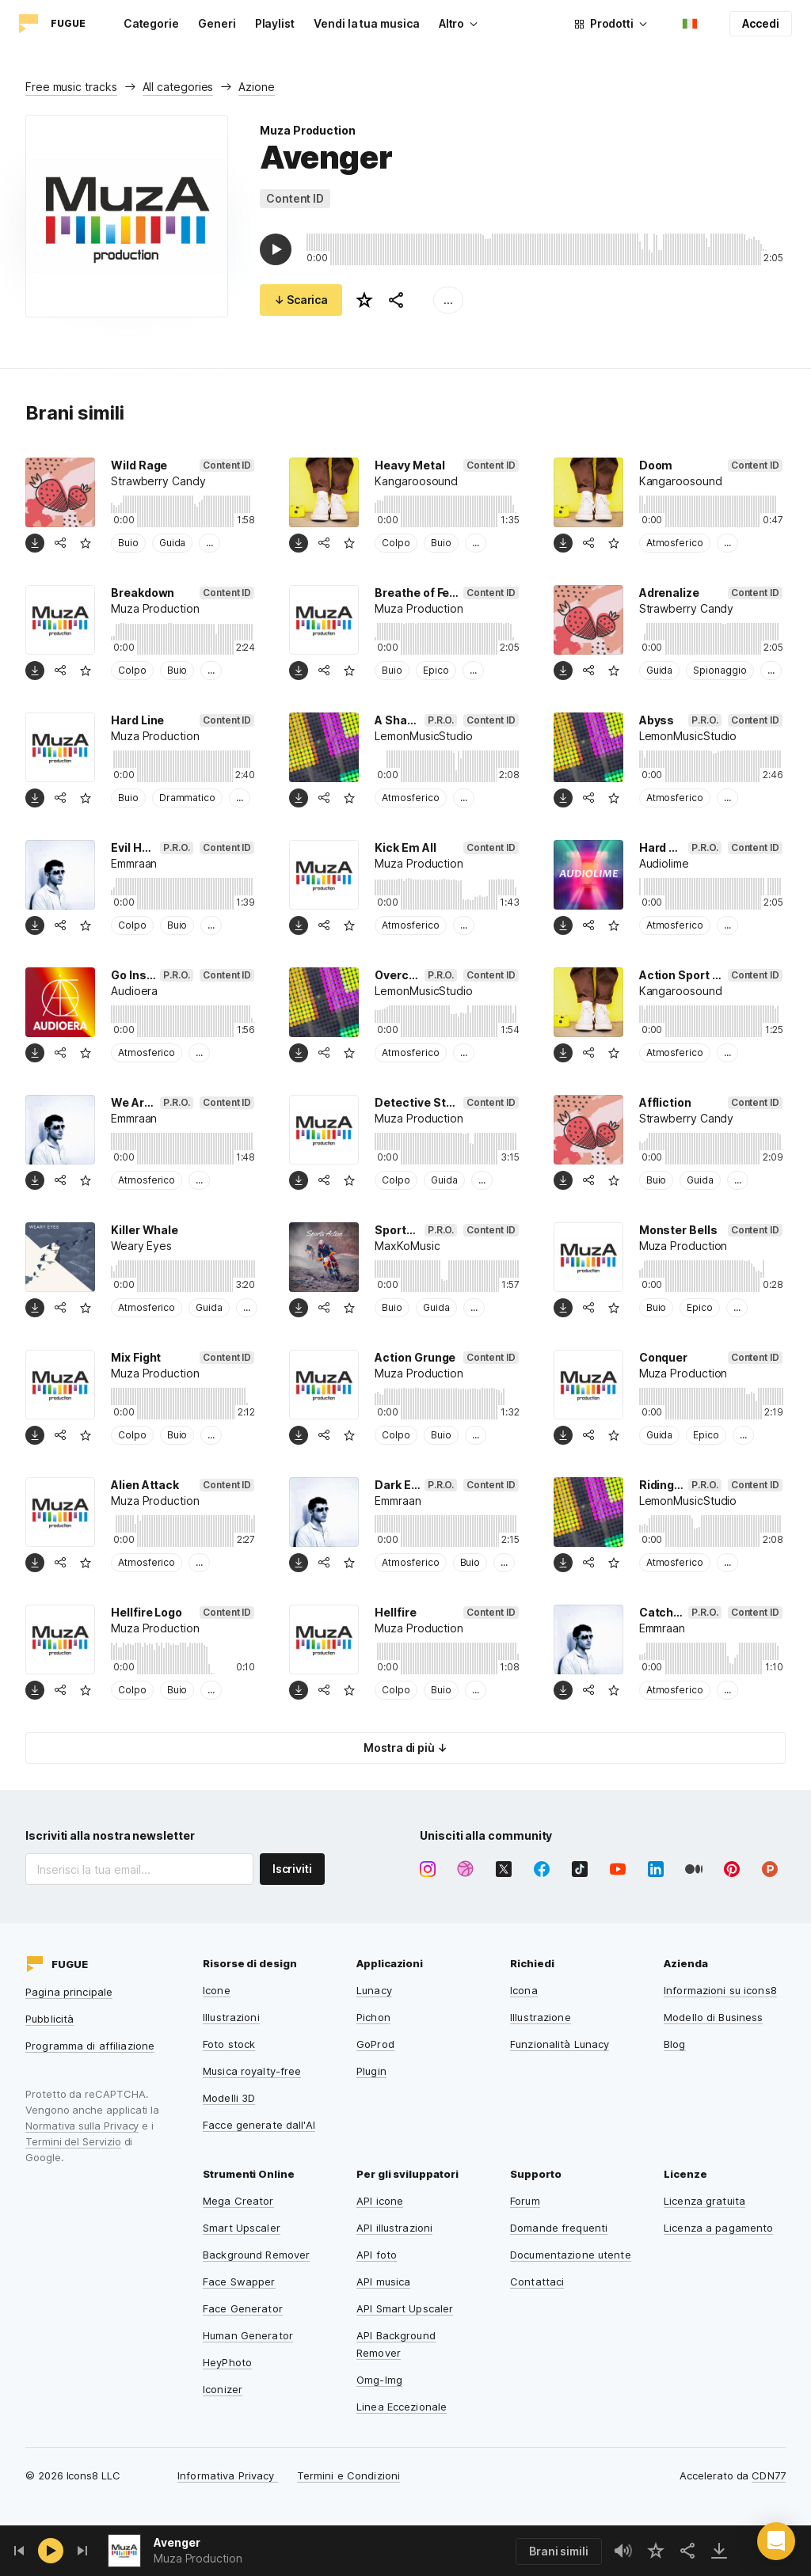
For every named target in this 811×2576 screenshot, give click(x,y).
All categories (178, 86)
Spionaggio (719, 670)
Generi (217, 23)
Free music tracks (71, 86)
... (448, 299)
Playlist (275, 23)
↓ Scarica (301, 299)
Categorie (151, 23)
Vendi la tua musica (367, 23)
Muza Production (308, 130)
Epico (436, 670)
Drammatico (187, 798)
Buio (128, 543)
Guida (172, 543)
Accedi (760, 23)
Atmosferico (674, 543)
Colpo (396, 543)
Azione (256, 86)
